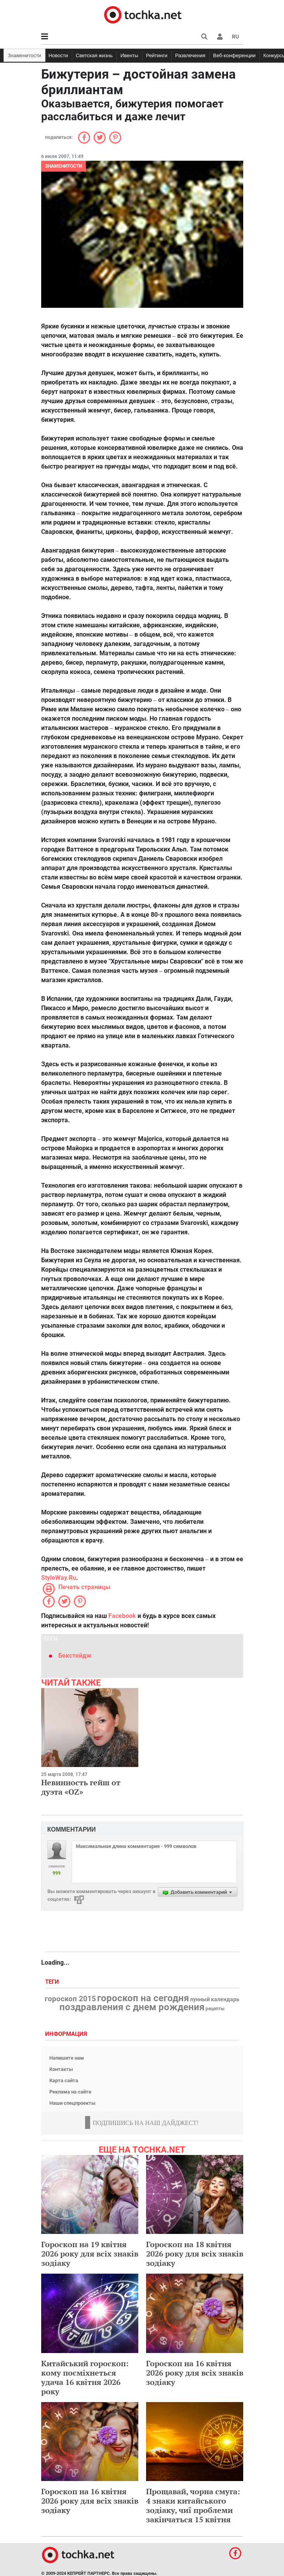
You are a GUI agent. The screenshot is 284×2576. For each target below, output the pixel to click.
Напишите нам (66, 2058)
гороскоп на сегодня (143, 1998)
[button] (220, 36)
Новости (58, 55)
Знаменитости (24, 55)
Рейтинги (156, 55)
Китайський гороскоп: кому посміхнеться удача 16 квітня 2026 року (85, 2377)
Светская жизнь (94, 55)
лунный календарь (214, 1999)
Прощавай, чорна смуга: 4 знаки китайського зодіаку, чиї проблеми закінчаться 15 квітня (193, 2505)
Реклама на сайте (70, 2092)
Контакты (61, 2069)
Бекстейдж (75, 1655)
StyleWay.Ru (58, 1577)
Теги (53, 1982)
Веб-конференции (234, 55)
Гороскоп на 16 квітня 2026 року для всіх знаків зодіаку (194, 2372)
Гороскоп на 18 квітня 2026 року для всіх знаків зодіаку (194, 2253)
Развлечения (190, 55)
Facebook (122, 1616)
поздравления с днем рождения (131, 2007)
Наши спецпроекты (72, 2103)
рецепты (215, 2008)
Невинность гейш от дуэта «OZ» (80, 1787)
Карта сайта (63, 2080)
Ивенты (129, 55)
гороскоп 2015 (70, 1999)
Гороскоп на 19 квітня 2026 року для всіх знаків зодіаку (89, 2253)
